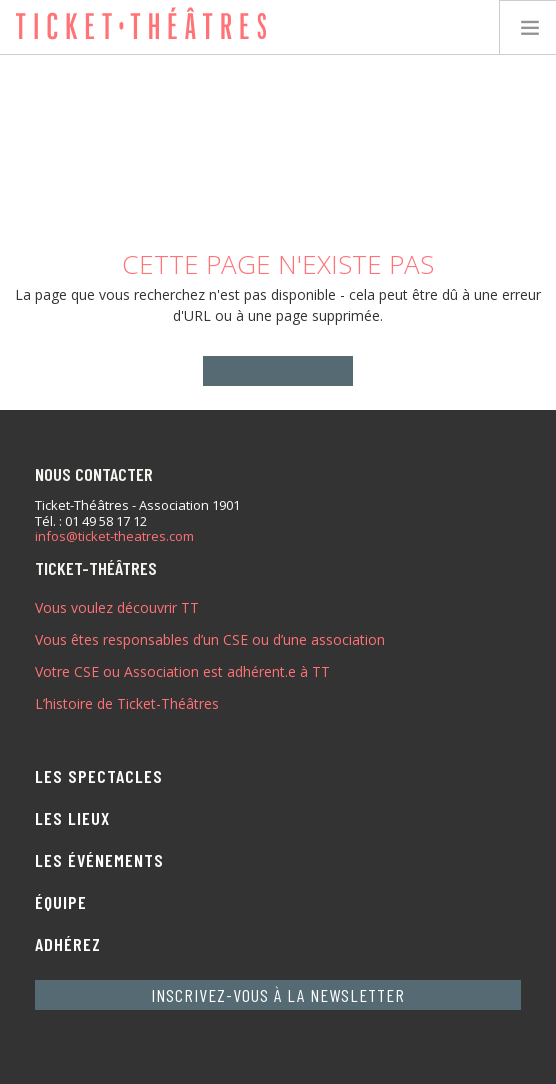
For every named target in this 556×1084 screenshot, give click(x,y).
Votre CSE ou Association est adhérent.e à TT (182, 671)
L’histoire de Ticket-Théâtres (127, 703)
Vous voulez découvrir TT (117, 607)
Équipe (61, 902)
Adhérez (68, 944)
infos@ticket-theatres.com (114, 537)
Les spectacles (99, 776)
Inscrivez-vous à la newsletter (278, 995)
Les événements (99, 860)
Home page (278, 371)
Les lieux (72, 818)
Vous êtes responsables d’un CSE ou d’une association (210, 639)
